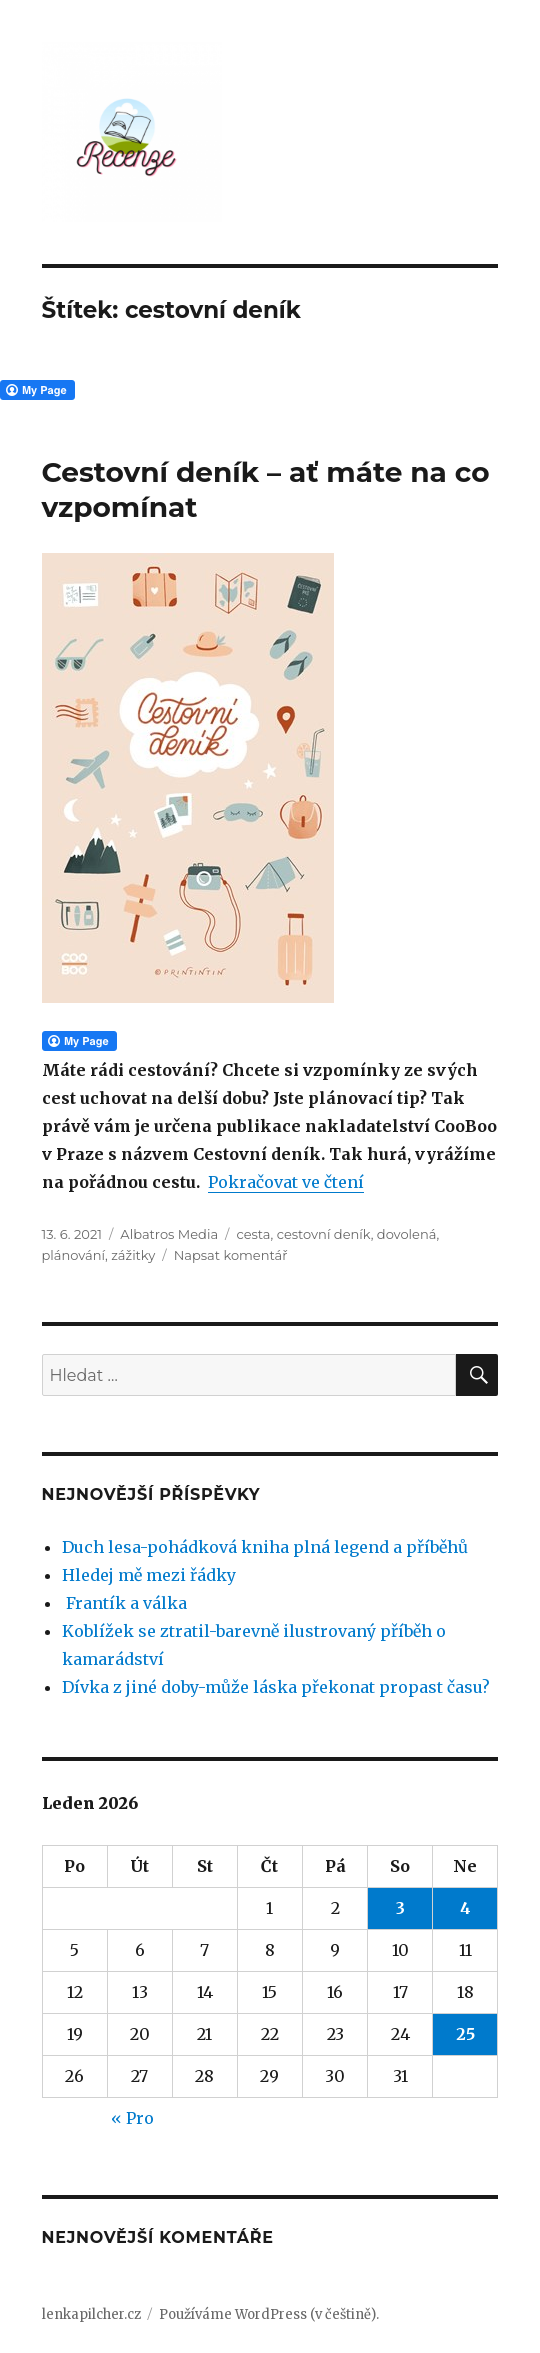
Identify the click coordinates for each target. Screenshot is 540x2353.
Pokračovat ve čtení (286, 1182)
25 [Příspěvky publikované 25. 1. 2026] (465, 2034)
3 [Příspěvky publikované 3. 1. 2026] (400, 1908)
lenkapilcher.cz (91, 2314)
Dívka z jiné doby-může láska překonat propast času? (276, 1687)
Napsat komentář (231, 1255)
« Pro (132, 2118)
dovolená (407, 1234)
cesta (253, 1234)
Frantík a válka (124, 1603)
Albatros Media (169, 1234)
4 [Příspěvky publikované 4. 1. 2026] (465, 1908)
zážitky (133, 1255)
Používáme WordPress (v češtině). (269, 2314)
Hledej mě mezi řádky (149, 1575)
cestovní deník (324, 1234)
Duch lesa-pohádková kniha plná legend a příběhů (265, 1547)
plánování (73, 1255)
